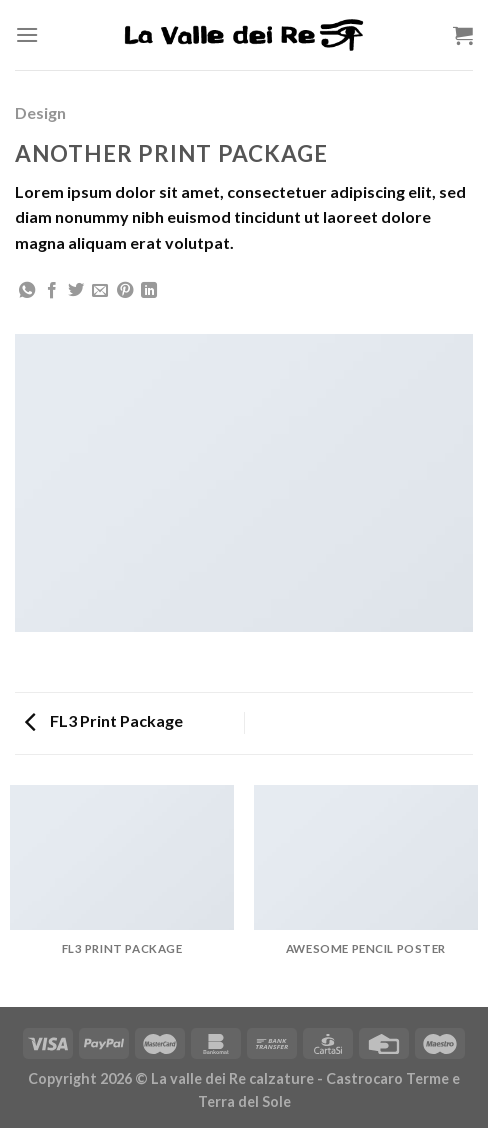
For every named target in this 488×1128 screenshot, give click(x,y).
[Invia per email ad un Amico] (100, 291)
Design (40, 112)
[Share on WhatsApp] (27, 291)
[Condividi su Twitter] (76, 291)
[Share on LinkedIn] (149, 291)
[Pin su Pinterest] (125, 291)
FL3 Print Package (104, 720)
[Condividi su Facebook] (52, 291)
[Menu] (27, 34)
